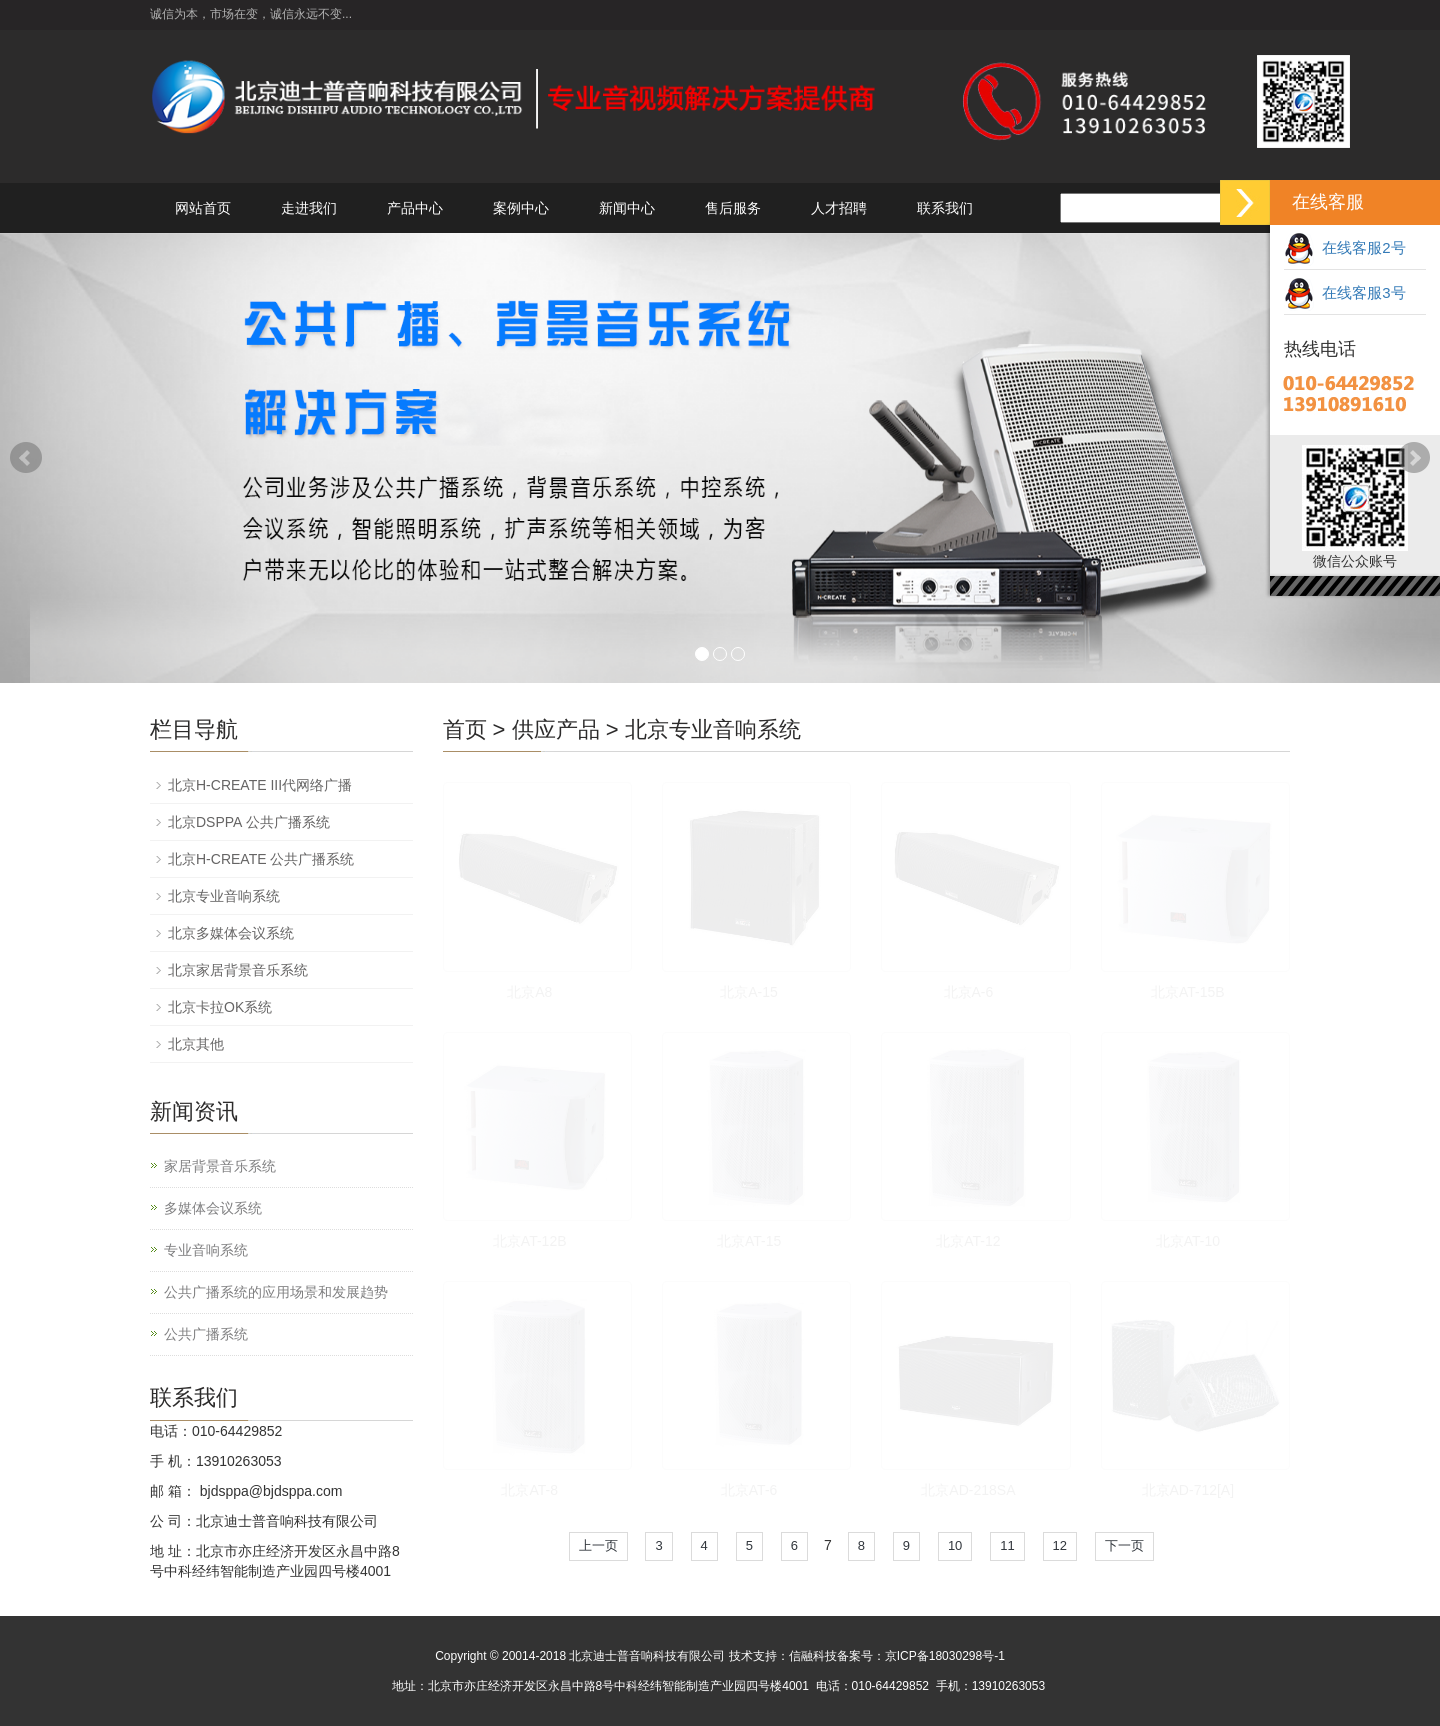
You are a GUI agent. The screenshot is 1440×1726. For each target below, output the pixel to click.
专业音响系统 (206, 1250)
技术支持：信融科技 (783, 1656)
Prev (26, 458)
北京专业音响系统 (713, 729)
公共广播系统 (206, 1334)
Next (1414, 458)
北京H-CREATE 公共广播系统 (261, 859)
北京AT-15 (749, 1241)
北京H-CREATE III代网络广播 (260, 785)
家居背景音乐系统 (220, 1166)
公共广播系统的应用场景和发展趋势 (276, 1292)
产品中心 (415, 208)
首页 (465, 729)
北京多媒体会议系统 (231, 933)
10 (955, 1545)
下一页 (1124, 1545)
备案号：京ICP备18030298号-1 (921, 1656)
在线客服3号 (1345, 292)
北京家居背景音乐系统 (238, 970)
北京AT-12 (968, 1241)
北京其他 (196, 1044)
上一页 (598, 1545)
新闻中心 (627, 208)
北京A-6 (969, 992)
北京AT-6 (749, 1490)
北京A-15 (749, 992)
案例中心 (521, 208)
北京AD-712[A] (1188, 1490)
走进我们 (309, 208)
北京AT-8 (529, 1490)
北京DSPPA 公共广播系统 (249, 822)
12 (1060, 1545)
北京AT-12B (530, 1241)
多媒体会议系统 (213, 1208)
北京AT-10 (1188, 1241)
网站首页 (203, 208)
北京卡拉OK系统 (220, 1007)
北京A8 (529, 992)
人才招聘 (839, 208)
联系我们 (945, 208)
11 (1007, 1545)
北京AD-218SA (968, 1490)
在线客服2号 (1345, 247)
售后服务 (733, 208)
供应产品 (556, 729)
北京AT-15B (1188, 992)
